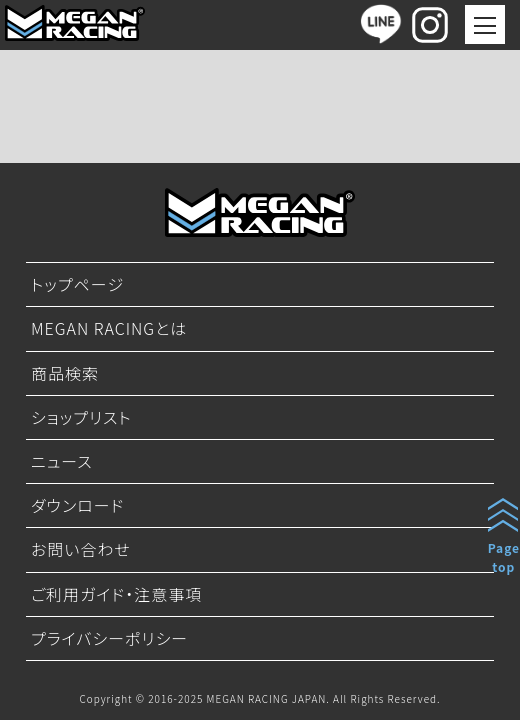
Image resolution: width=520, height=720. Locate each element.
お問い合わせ (81, 549)
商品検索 (65, 373)
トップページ (77, 284)
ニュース (62, 461)
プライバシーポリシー (109, 638)
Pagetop (504, 557)
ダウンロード (77, 505)
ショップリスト (81, 417)
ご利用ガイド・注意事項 (116, 594)
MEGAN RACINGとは (109, 328)
